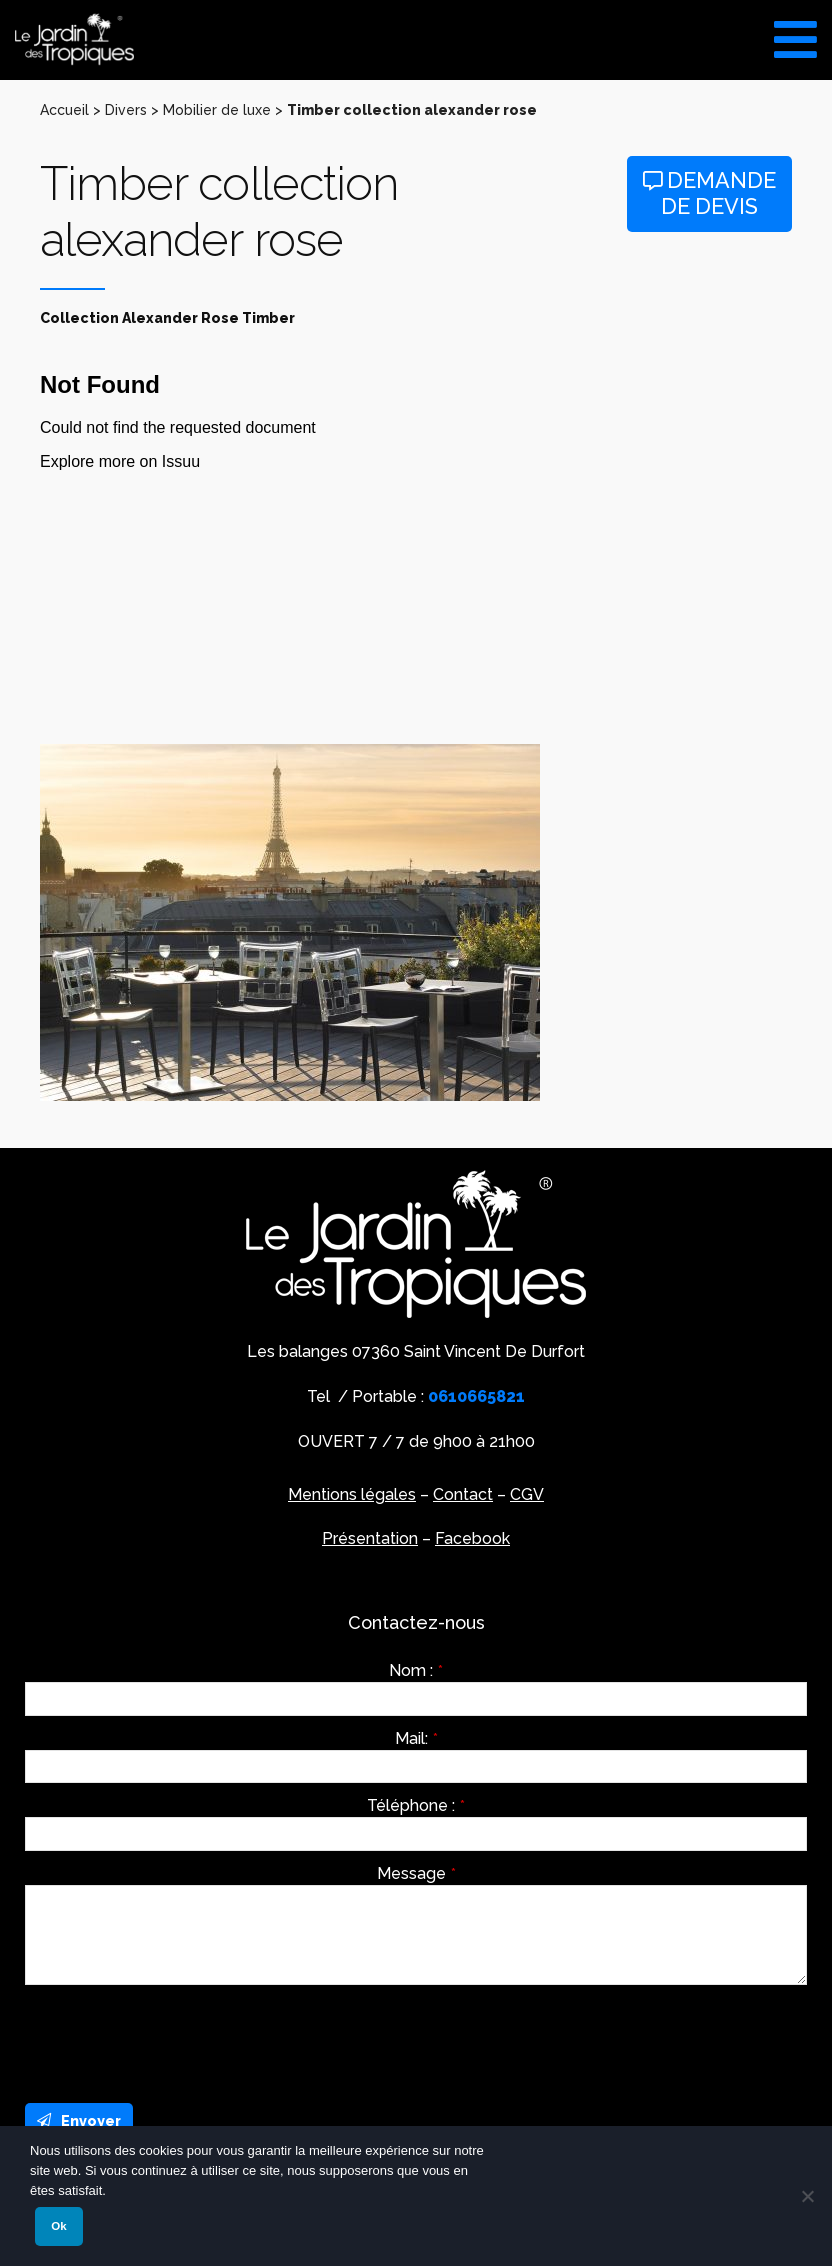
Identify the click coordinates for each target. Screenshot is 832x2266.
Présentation (370, 1538)
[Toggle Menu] (795, 32)
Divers (126, 110)
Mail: (416, 1739)
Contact (463, 1494)
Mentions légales (352, 1494)
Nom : (416, 1671)
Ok (58, 2226)
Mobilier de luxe (217, 110)
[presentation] (177, 2039)
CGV (527, 1494)
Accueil (64, 110)
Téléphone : (416, 1806)
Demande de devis (709, 193)
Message (416, 1874)
